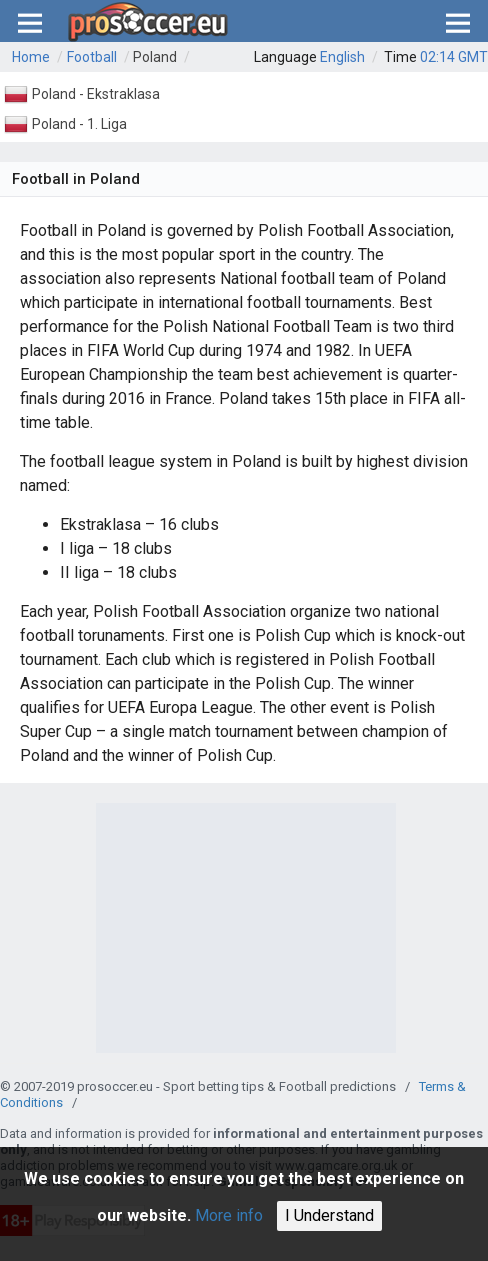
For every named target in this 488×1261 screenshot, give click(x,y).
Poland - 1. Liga (79, 124)
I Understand (329, 1215)
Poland (155, 57)
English (342, 57)
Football (92, 57)
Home (31, 57)
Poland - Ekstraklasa (96, 94)
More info (229, 1215)
